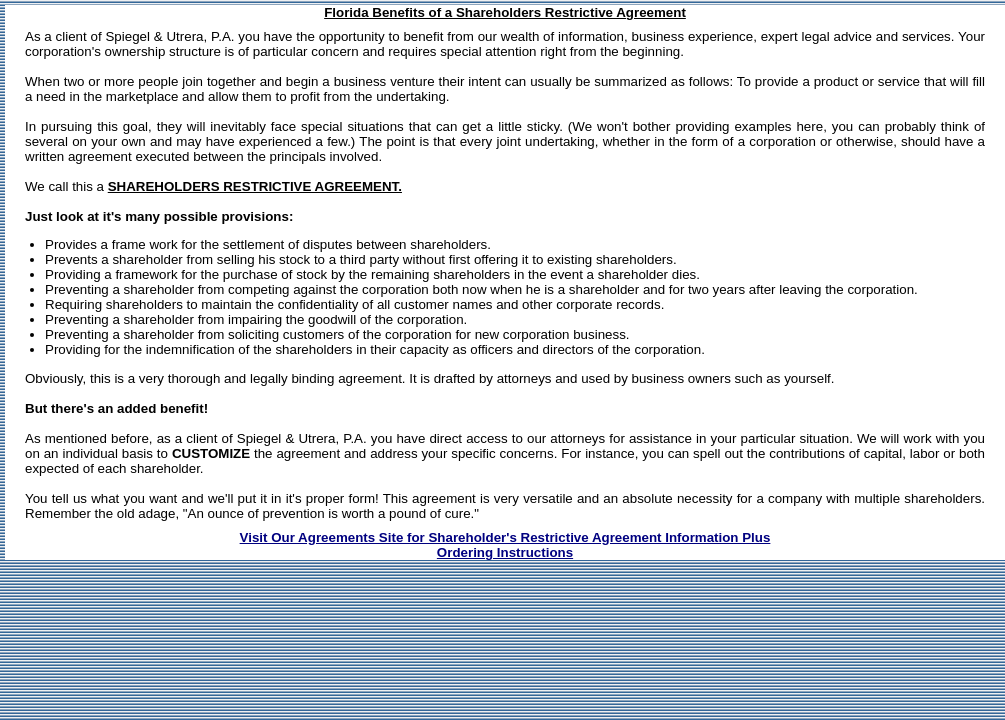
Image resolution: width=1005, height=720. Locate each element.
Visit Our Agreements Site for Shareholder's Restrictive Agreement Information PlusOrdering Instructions (505, 545)
